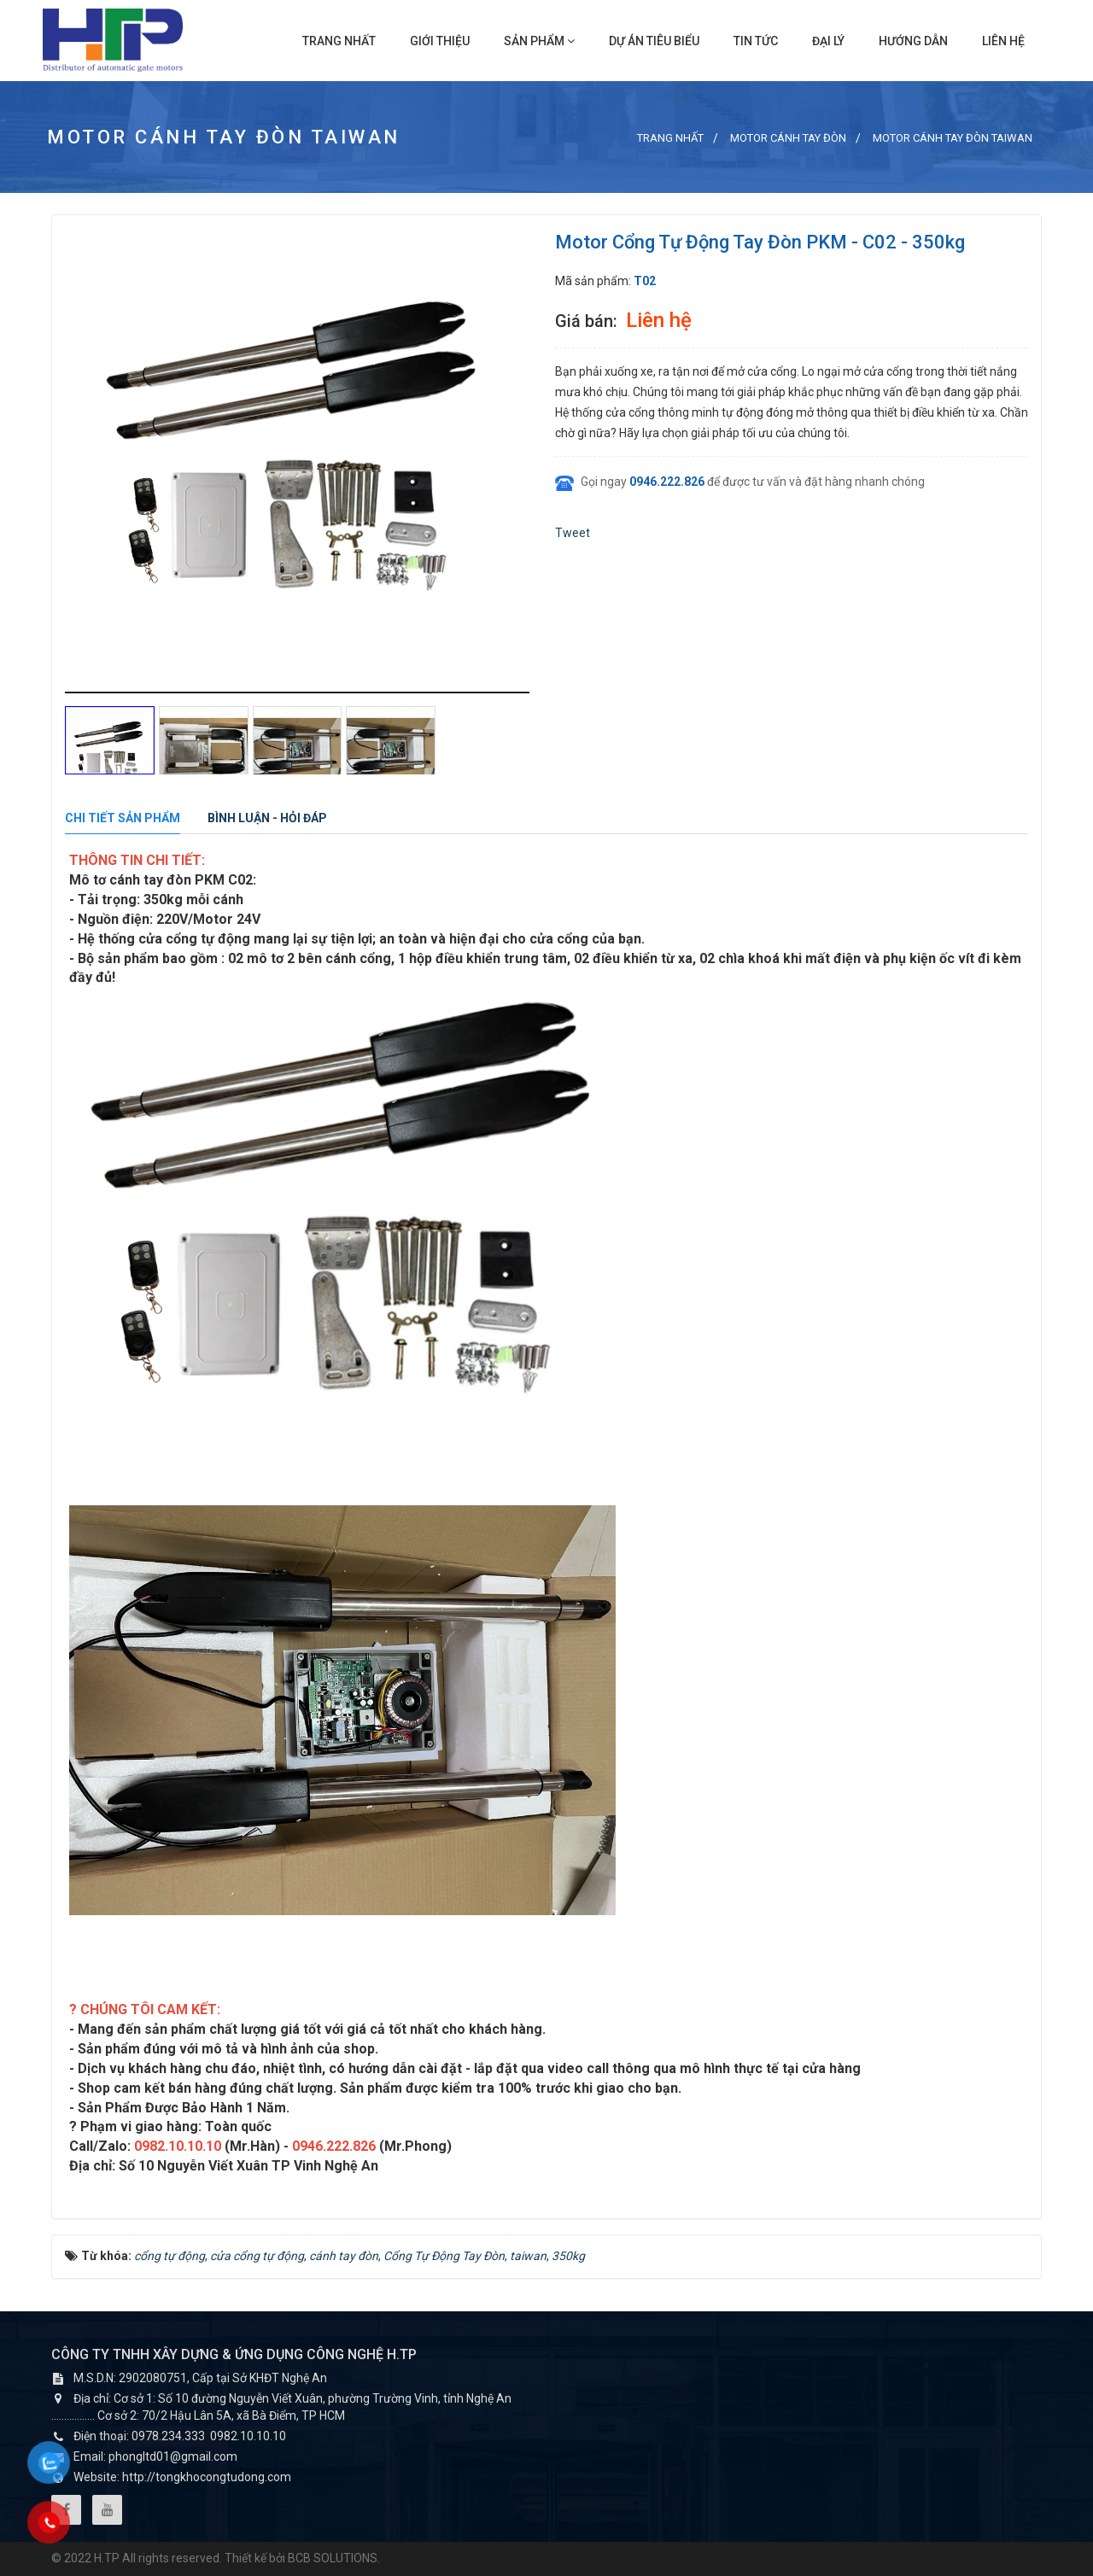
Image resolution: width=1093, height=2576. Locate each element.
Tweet (572, 533)
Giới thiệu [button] (440, 41)
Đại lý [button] (828, 41)
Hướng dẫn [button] (913, 41)
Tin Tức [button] (756, 41)
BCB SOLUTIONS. (334, 2558)
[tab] (122, 818)
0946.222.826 (666, 481)
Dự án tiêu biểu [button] (654, 41)
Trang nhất (339, 41)
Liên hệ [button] (1003, 41)
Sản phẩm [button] (539, 41)
